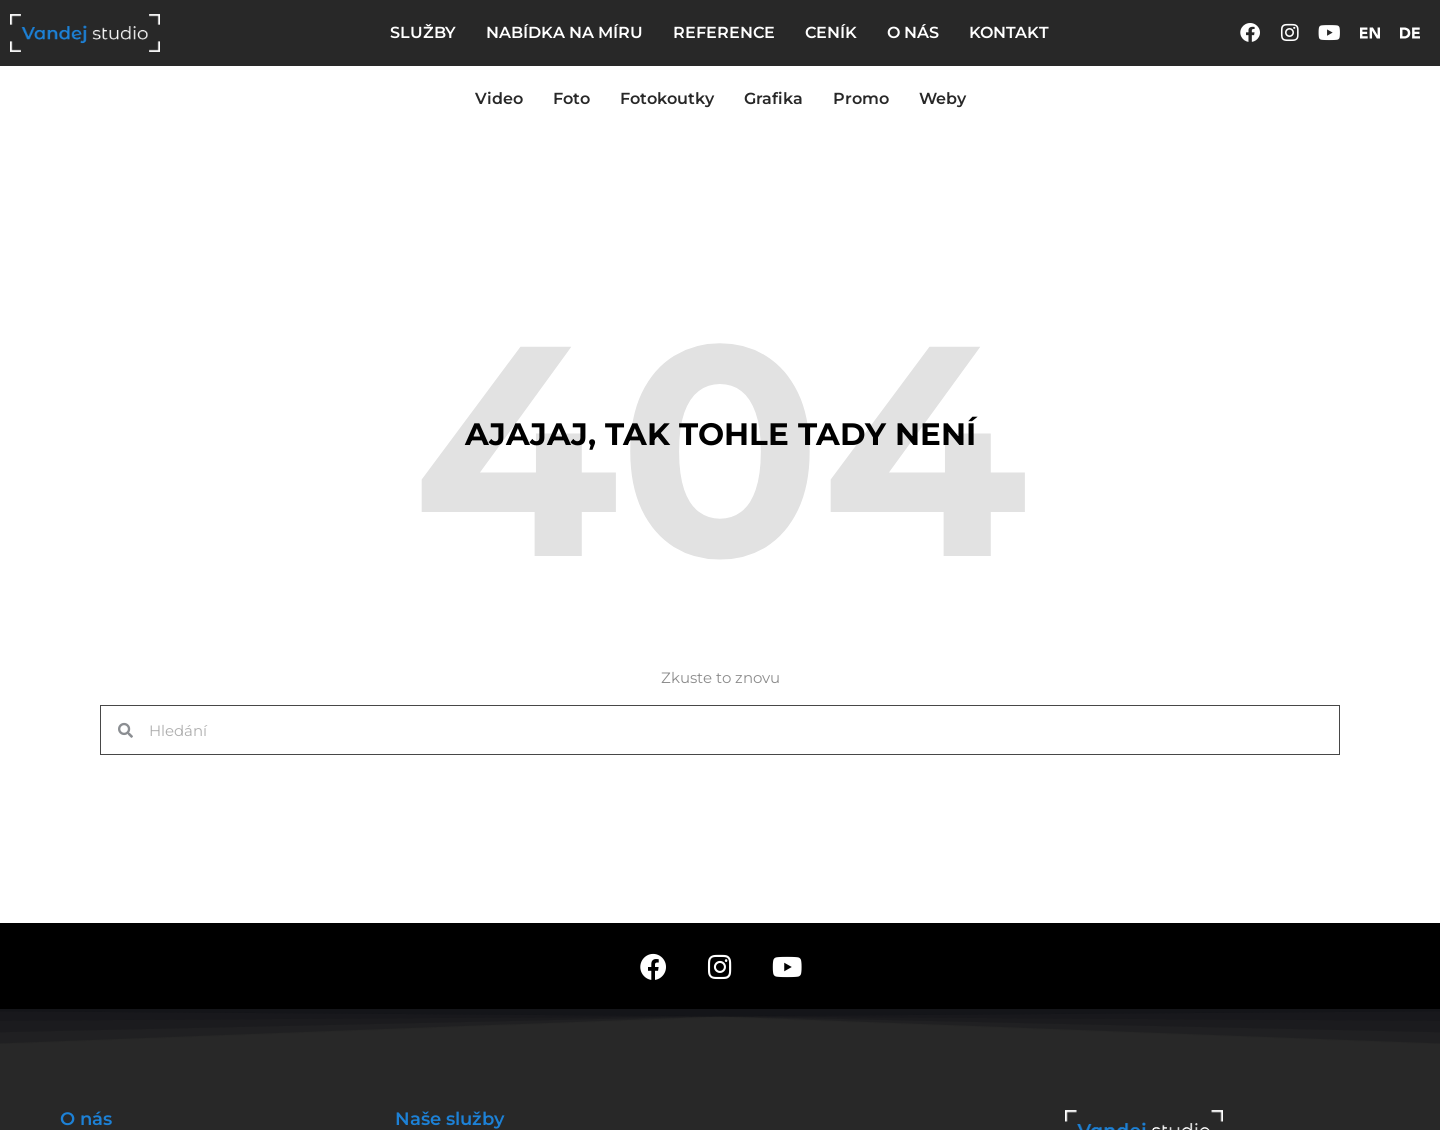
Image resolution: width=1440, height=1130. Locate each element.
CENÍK (831, 32)
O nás (86, 1119)
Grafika (773, 98)
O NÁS (913, 32)
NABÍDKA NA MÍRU (564, 32)
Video (499, 98)
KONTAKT (1009, 32)
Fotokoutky (667, 98)
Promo (861, 98)
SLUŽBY (423, 32)
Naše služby (449, 1119)
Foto (571, 98)
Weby (942, 98)
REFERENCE (724, 32)
